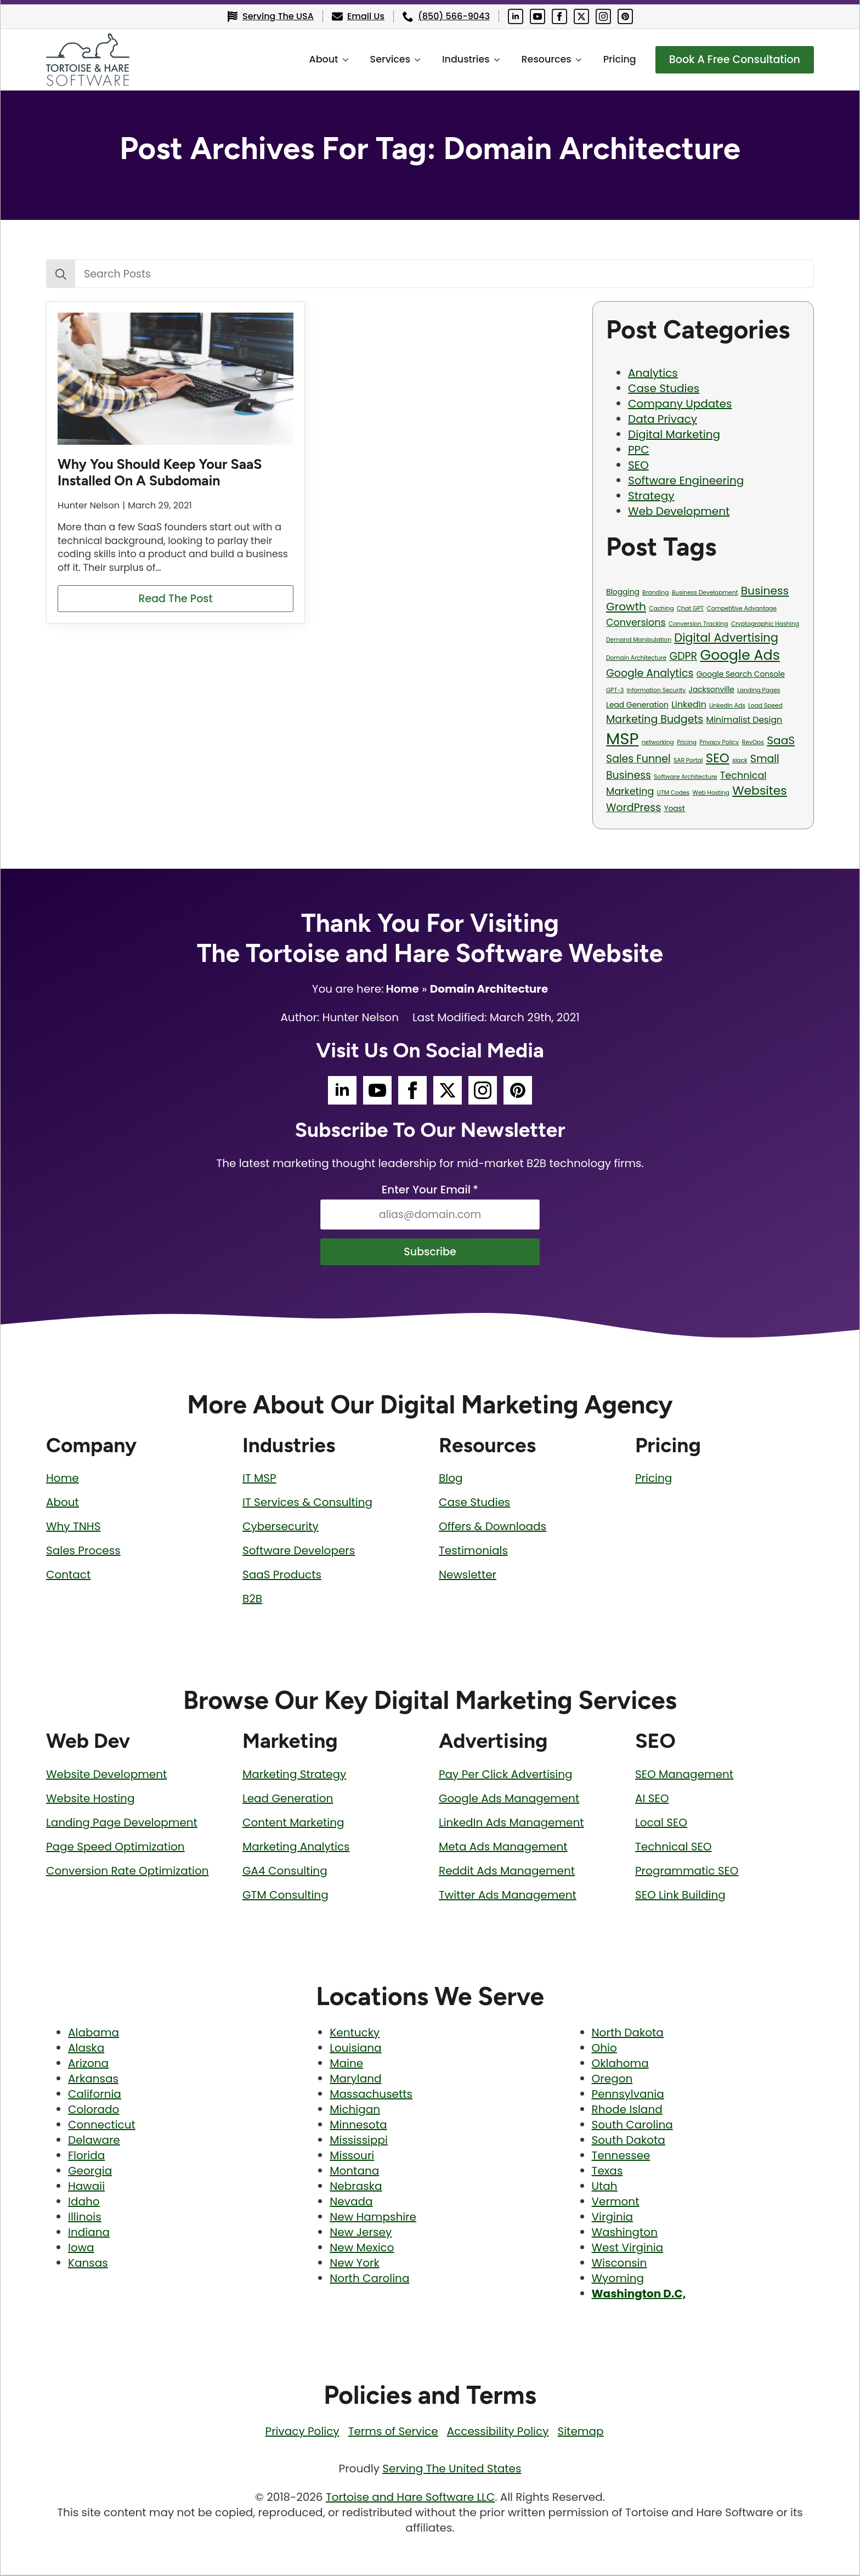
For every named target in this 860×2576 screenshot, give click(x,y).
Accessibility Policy (498, 2432)
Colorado (93, 2110)
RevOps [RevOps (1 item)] (753, 742)
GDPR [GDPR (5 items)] (683, 656)
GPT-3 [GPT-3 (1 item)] (615, 690)
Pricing (613, 59)
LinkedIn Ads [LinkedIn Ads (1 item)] (727, 705)
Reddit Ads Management (507, 1871)
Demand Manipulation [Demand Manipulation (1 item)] (638, 640)
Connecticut (101, 2125)
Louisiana (355, 2049)
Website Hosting (90, 1799)
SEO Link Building (680, 1896)
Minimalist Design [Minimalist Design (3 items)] (744, 720)
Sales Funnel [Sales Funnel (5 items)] (638, 758)
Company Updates (680, 403)
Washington (625, 2233)
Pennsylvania (628, 2095)
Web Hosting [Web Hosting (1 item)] (710, 793)
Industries (459, 59)
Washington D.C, (639, 2294)
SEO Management (684, 1775)
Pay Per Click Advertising (506, 1775)
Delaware (94, 2141)
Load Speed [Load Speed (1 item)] (765, 705)
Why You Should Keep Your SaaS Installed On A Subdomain (160, 472)
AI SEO (652, 1799)
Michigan (355, 2110)
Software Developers (298, 1551)
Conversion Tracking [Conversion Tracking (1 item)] (698, 624)
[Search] (61, 274)
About (317, 59)
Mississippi (359, 2141)
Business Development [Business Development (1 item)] (705, 592)
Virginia (612, 2218)
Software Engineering (686, 480)
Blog (451, 1479)
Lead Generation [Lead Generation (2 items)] (637, 705)
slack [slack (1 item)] (739, 760)
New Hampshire (373, 2218)
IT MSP (259, 1479)
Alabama (93, 2033)
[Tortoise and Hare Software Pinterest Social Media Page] (625, 16)
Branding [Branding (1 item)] (655, 592)
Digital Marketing (674, 434)
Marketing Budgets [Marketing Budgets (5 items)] (654, 719)
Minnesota (358, 2125)
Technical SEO (673, 1847)
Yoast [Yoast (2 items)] (674, 808)
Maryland (355, 2079)
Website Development (106, 1775)
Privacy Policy (302, 2432)
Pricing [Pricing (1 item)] (687, 742)
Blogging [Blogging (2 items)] (623, 592)
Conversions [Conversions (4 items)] (636, 622)
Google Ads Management (509, 1799)
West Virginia (628, 2248)
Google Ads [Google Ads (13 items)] (739, 655)
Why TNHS (73, 1527)
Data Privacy (662, 419)
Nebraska (356, 2187)
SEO (638, 465)
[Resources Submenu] (575, 60)
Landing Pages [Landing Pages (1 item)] (758, 690)
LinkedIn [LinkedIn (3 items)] (688, 704)
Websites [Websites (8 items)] (759, 790)
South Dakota (628, 2141)
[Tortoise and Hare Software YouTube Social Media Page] (537, 16)
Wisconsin (619, 2264)
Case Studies (663, 388)
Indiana (89, 2233)
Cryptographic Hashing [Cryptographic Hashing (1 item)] (765, 624)
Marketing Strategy (294, 1775)
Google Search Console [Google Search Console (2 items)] (741, 674)
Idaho (84, 2202)
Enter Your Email (430, 1189)
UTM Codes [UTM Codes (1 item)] (673, 793)
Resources (540, 59)
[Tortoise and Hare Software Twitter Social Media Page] (581, 16)
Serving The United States (451, 2469)
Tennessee (621, 2156)
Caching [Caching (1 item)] (661, 608)
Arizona (88, 2064)
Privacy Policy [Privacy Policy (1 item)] (719, 742)
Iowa (81, 2248)
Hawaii (86, 2187)
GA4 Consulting (284, 1871)
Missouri (352, 2156)
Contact (68, 1575)
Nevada (351, 2202)
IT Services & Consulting (307, 1503)
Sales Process (83, 1551)
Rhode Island (627, 2110)
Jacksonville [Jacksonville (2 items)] (711, 689)
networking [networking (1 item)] (658, 742)
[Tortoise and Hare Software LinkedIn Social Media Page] (515, 16)
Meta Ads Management (503, 1847)
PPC (638, 449)
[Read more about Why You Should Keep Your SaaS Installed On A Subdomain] (175, 599)
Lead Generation (287, 1799)
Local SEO (661, 1823)
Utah (605, 2187)
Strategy (651, 495)
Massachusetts (371, 2095)
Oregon (612, 2079)
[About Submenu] (342, 60)
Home (402, 989)
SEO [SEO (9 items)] (717, 758)
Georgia (90, 2171)
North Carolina (369, 2279)
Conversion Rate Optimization (127, 1871)
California (94, 2095)
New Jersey (361, 2233)
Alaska (86, 2049)
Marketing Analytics (296, 1847)
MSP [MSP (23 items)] (622, 738)
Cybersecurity (280, 1527)
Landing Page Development (121, 1823)
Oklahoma (620, 2064)
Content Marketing (293, 1823)
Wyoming (618, 2279)
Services (384, 59)
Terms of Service (393, 2432)
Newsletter (467, 1575)
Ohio (604, 2049)
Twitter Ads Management (507, 1896)
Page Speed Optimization (115, 1847)
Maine (346, 2064)
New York (354, 2264)
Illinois (84, 2218)
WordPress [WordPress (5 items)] (633, 807)
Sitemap (580, 2432)
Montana (354, 2171)
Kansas (88, 2264)
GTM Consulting (285, 1896)
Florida (86, 2156)
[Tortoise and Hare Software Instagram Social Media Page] (603, 16)
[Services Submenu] (414, 60)
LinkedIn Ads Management (511, 1823)
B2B (252, 1599)
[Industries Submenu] (493, 60)
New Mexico (362, 2248)
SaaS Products (281, 1575)
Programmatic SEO (686, 1871)
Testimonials (473, 1551)
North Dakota (628, 2033)
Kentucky (355, 2033)
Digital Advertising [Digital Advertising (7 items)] (726, 638)
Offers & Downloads (492, 1527)
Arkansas (93, 2079)
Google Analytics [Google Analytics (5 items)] (649, 673)
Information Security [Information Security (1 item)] (656, 690)
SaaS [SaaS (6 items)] (781, 740)
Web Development (678, 511)
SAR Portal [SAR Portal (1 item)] (688, 760)
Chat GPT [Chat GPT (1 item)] (690, 608)
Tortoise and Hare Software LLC (410, 2498)
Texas (607, 2171)
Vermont (616, 2202)
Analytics (653, 373)
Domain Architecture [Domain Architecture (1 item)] (636, 658)
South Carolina (632, 2125)
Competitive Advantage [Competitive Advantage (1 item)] (741, 608)
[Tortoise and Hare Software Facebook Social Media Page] (559, 16)
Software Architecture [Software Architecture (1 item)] (685, 777)
